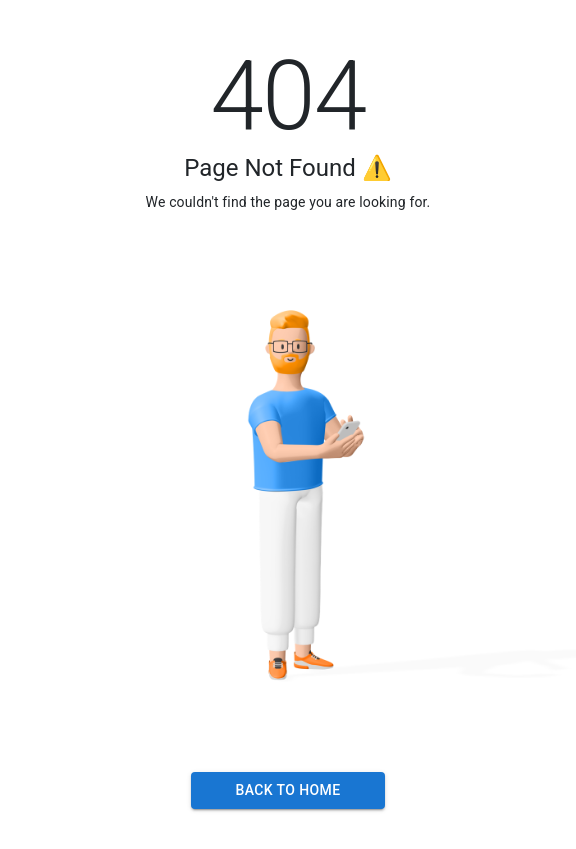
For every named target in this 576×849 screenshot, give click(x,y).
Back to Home (287, 790)
